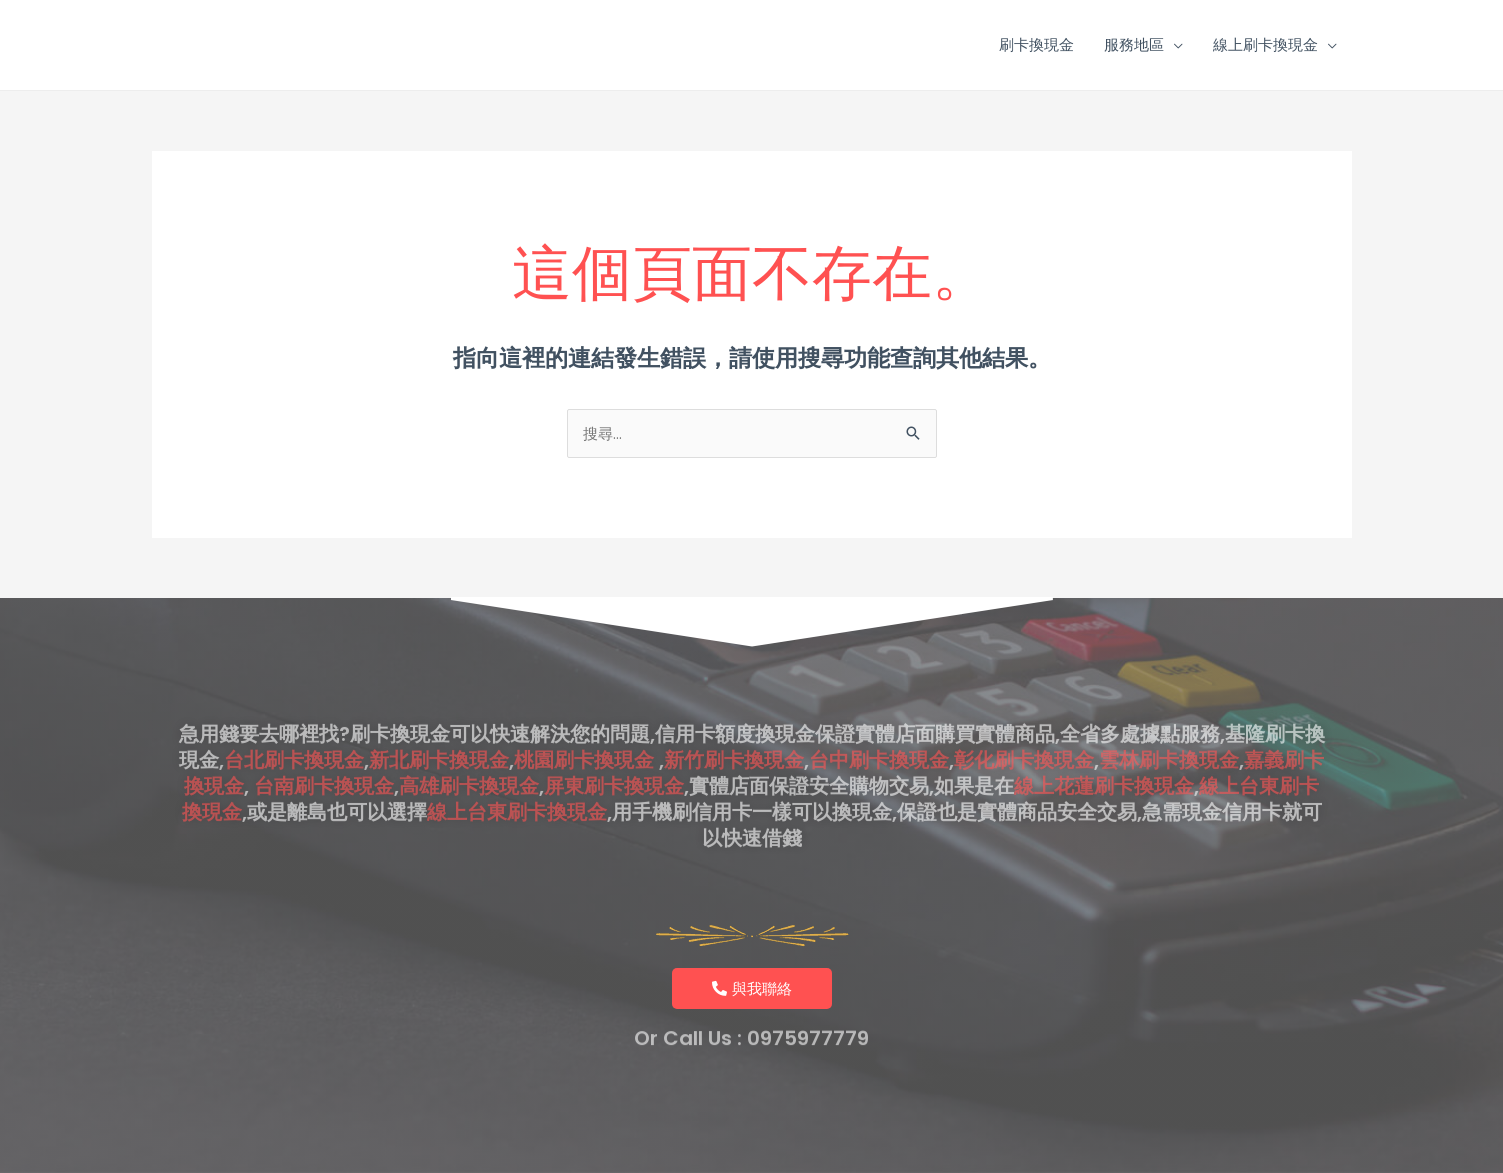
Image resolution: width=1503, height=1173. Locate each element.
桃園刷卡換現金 (584, 729)
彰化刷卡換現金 (1024, 729)
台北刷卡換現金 (294, 729)
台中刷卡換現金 (879, 729)
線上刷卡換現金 (1265, 44)
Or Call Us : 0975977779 (751, 1028)
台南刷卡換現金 (324, 755)
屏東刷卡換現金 (614, 755)
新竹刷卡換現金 (734, 729)
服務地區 (1134, 44)
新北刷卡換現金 (439, 729)
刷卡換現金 (1036, 44)
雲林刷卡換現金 (1169, 729)
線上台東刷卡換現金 (517, 781)
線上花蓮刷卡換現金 (1104, 755)
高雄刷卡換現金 (469, 755)
